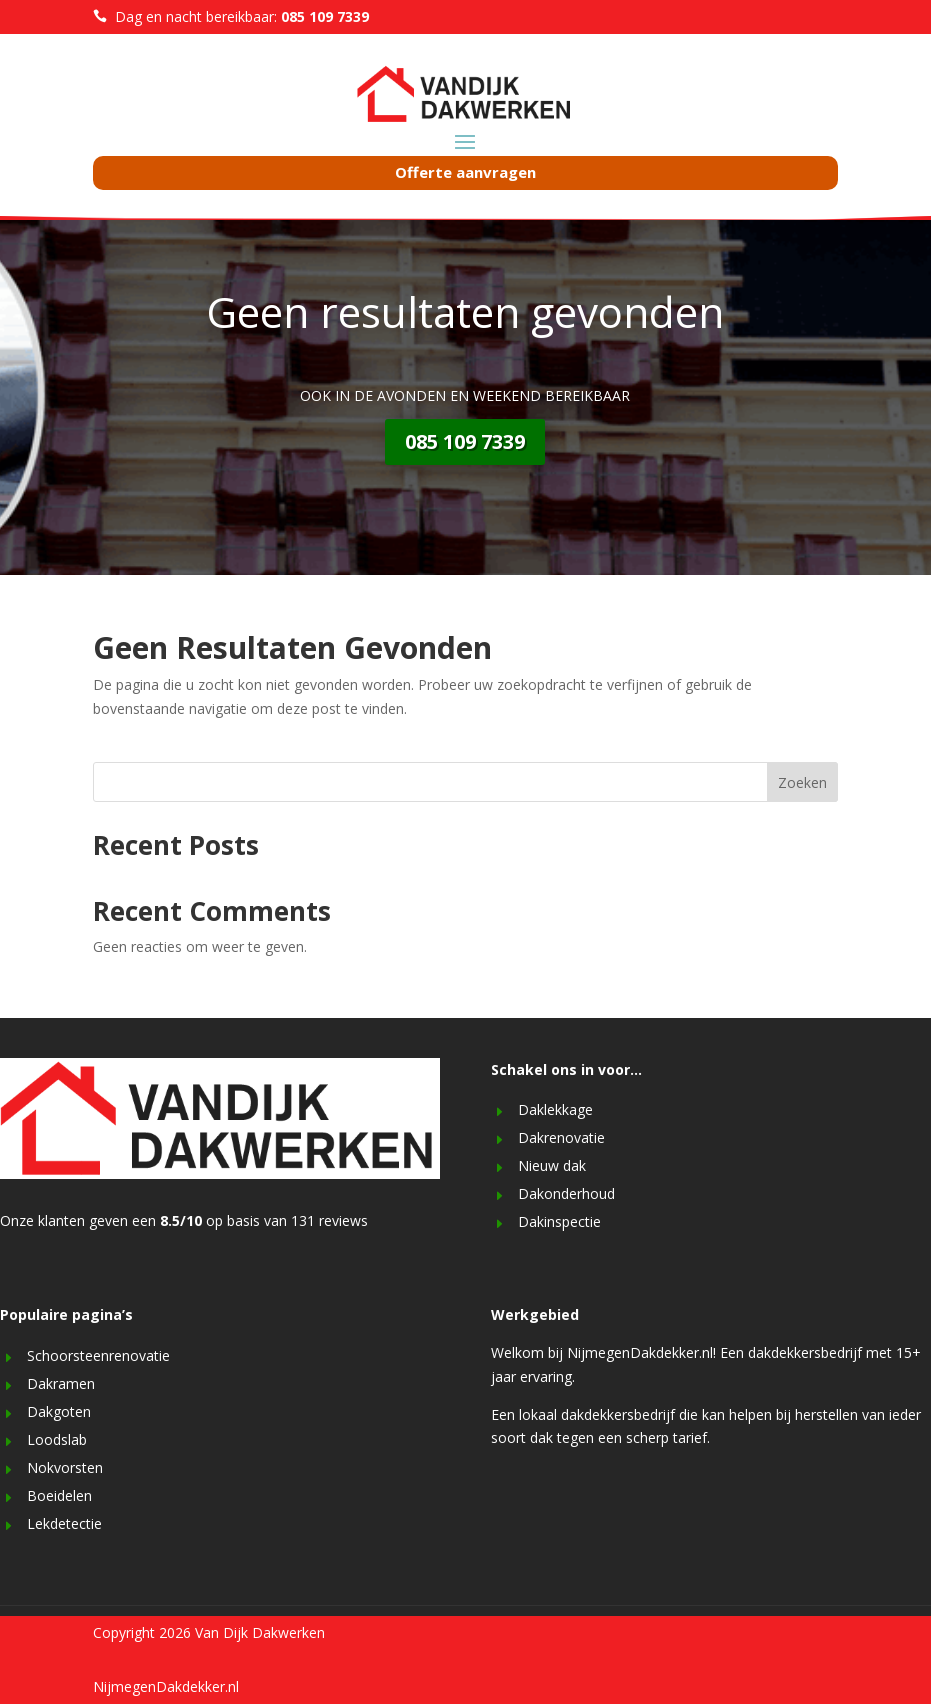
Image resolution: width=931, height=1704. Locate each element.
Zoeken (802, 782)
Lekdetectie (64, 1523)
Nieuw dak (552, 1165)
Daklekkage (555, 1109)
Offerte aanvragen (465, 172)
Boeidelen (59, 1495)
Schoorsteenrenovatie (98, 1355)
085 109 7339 (465, 441)
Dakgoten (59, 1411)
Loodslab (57, 1439)
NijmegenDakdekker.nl (166, 1686)
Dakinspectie (559, 1221)
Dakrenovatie (561, 1137)
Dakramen (61, 1383)
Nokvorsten (65, 1467)
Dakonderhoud (566, 1193)
